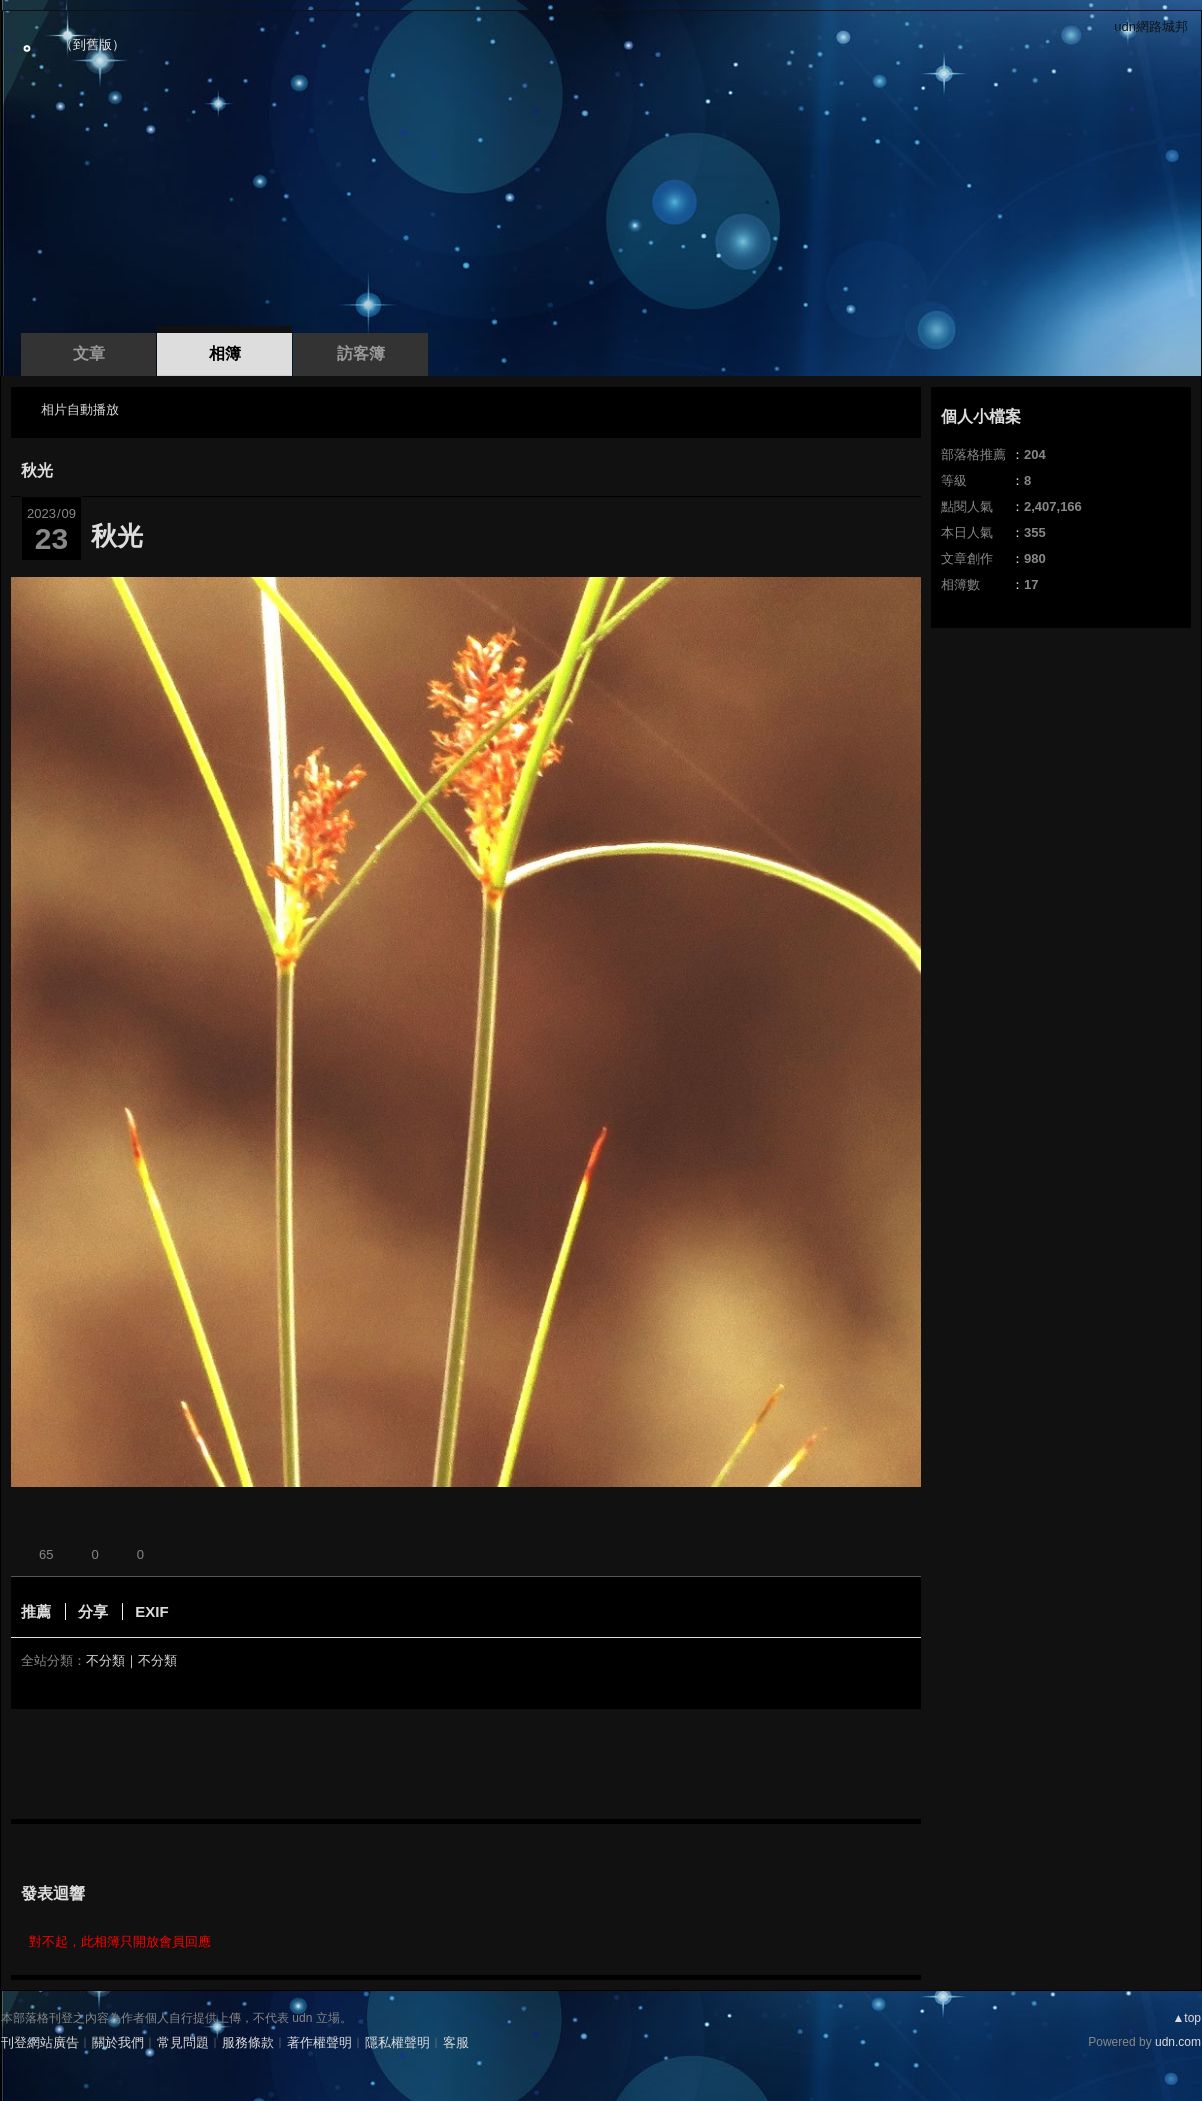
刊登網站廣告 (40, 2042)
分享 (93, 1611)
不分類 (105, 1660)
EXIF (151, 1611)
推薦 (36, 1611)
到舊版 (92, 44)
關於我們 (118, 2042)
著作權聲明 (319, 2042)
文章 (89, 353)
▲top (1186, 2018)
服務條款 (248, 2042)
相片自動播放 (80, 409)
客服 (456, 2042)
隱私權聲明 (397, 2042)
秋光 (37, 470)
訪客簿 (361, 353)
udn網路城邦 (1151, 26)
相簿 (225, 353)
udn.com (1178, 2042)
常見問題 (183, 2042)
